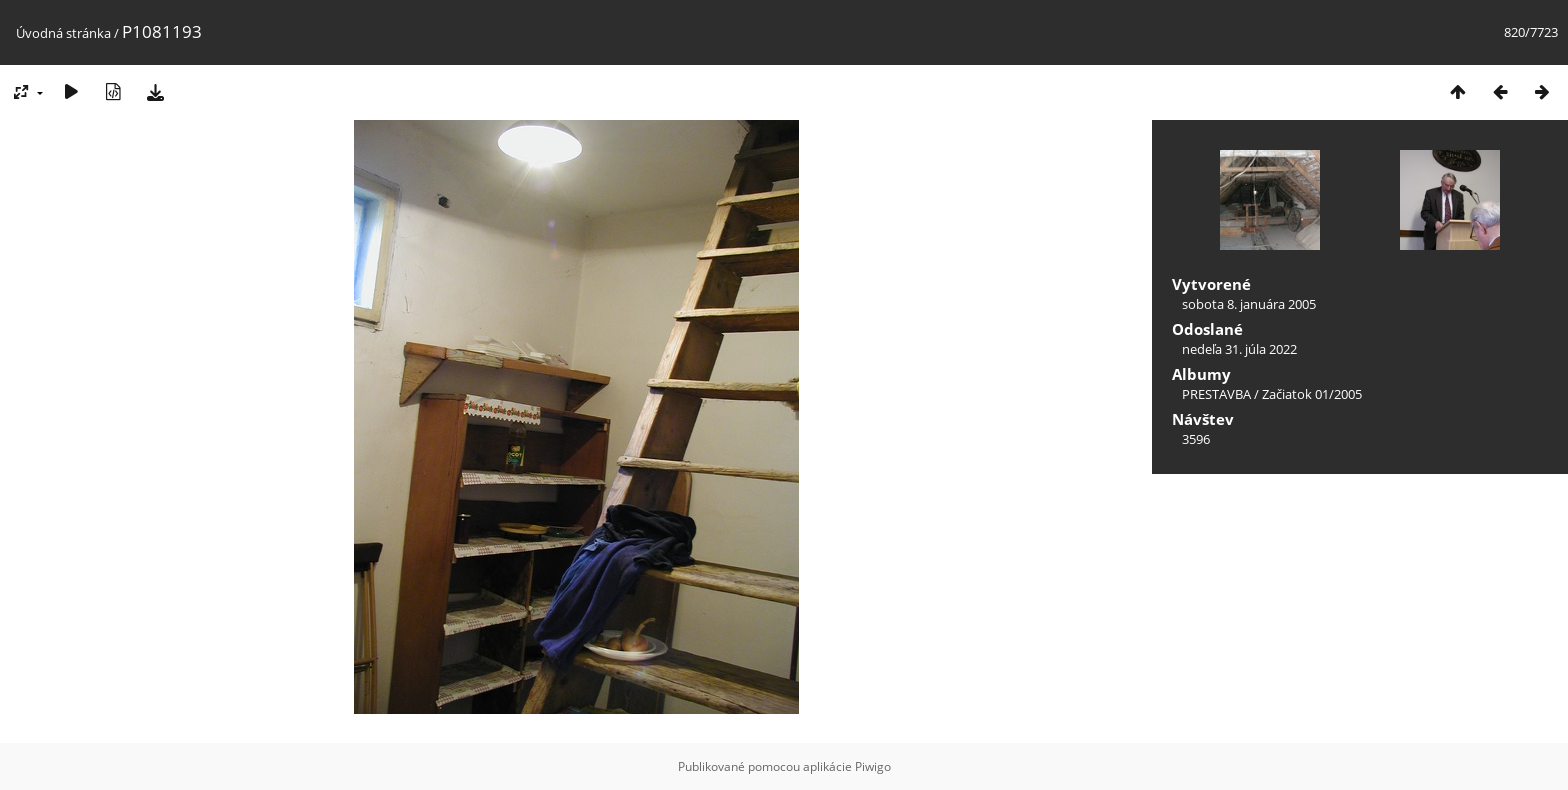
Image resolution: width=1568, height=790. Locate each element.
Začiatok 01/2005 (1312, 394)
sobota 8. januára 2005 (1249, 304)
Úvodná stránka (63, 33)
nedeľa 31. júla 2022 (1239, 349)
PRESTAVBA (1218, 394)
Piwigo (873, 766)
